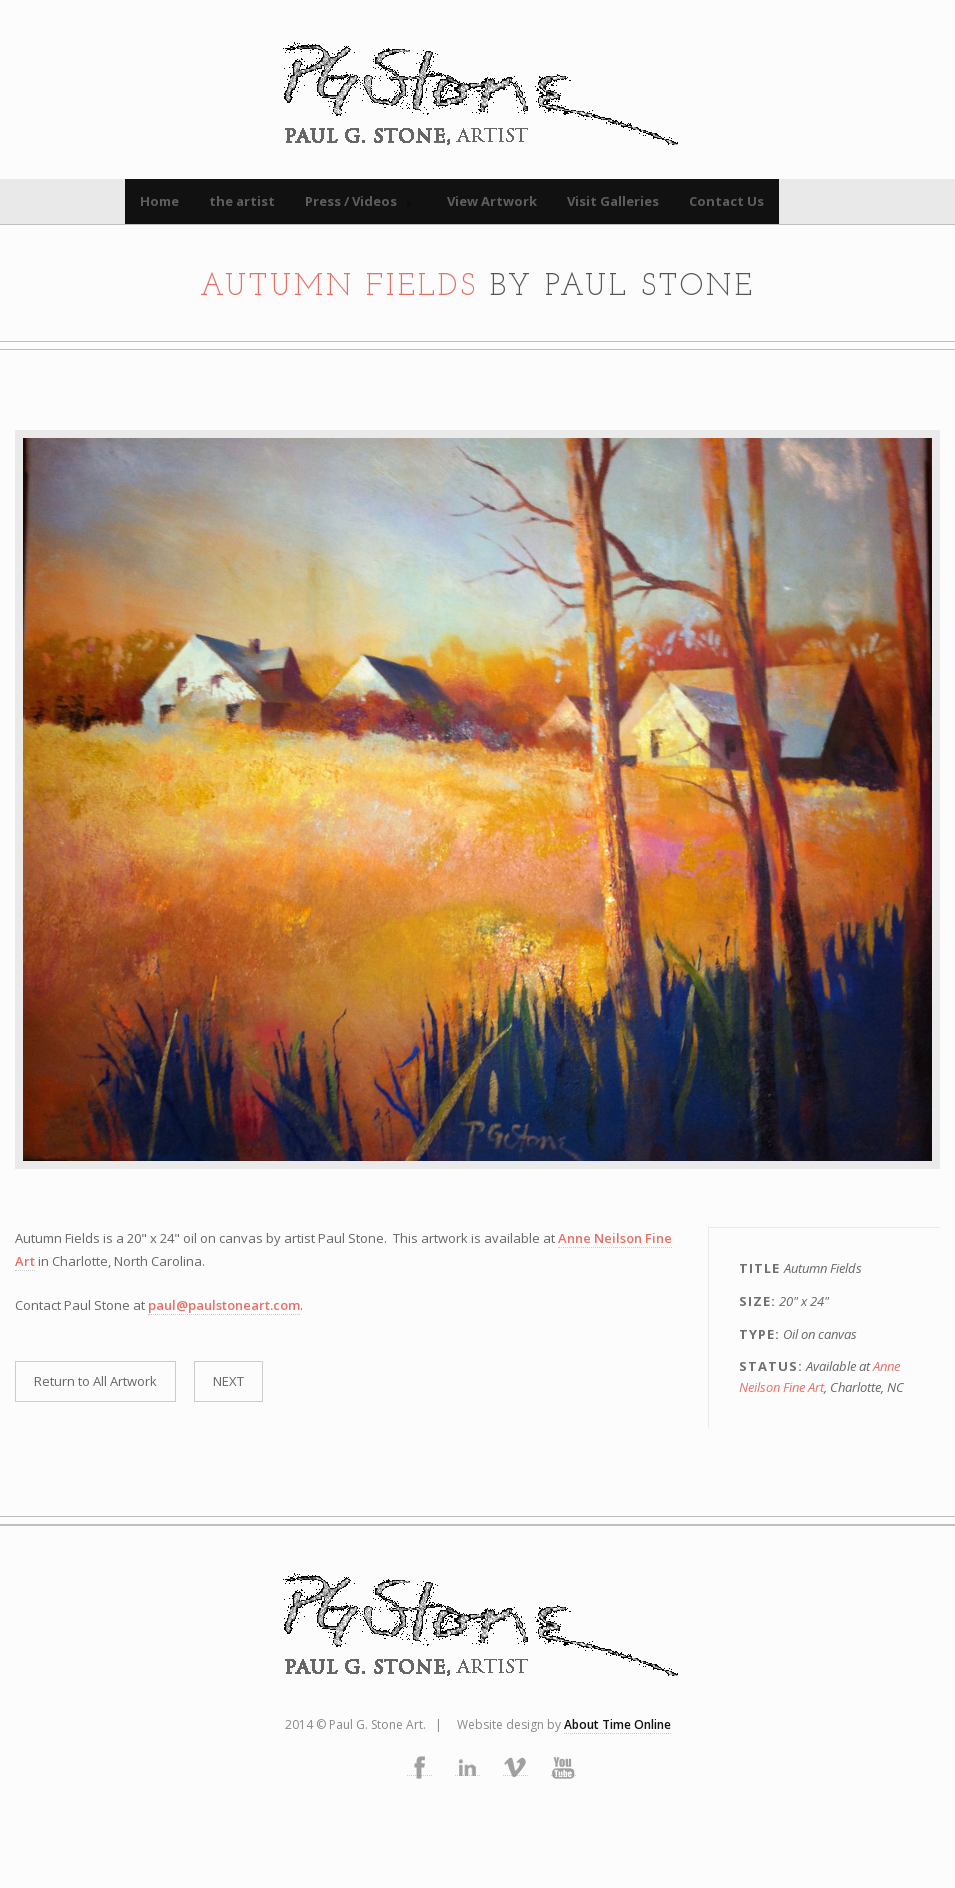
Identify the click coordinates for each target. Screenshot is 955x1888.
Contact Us (726, 201)
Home (159, 201)
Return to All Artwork (95, 1381)
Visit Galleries (613, 201)
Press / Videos (351, 201)
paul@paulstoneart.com (224, 1305)
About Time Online (617, 1724)
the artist (242, 201)
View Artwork (492, 201)
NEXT (228, 1381)
